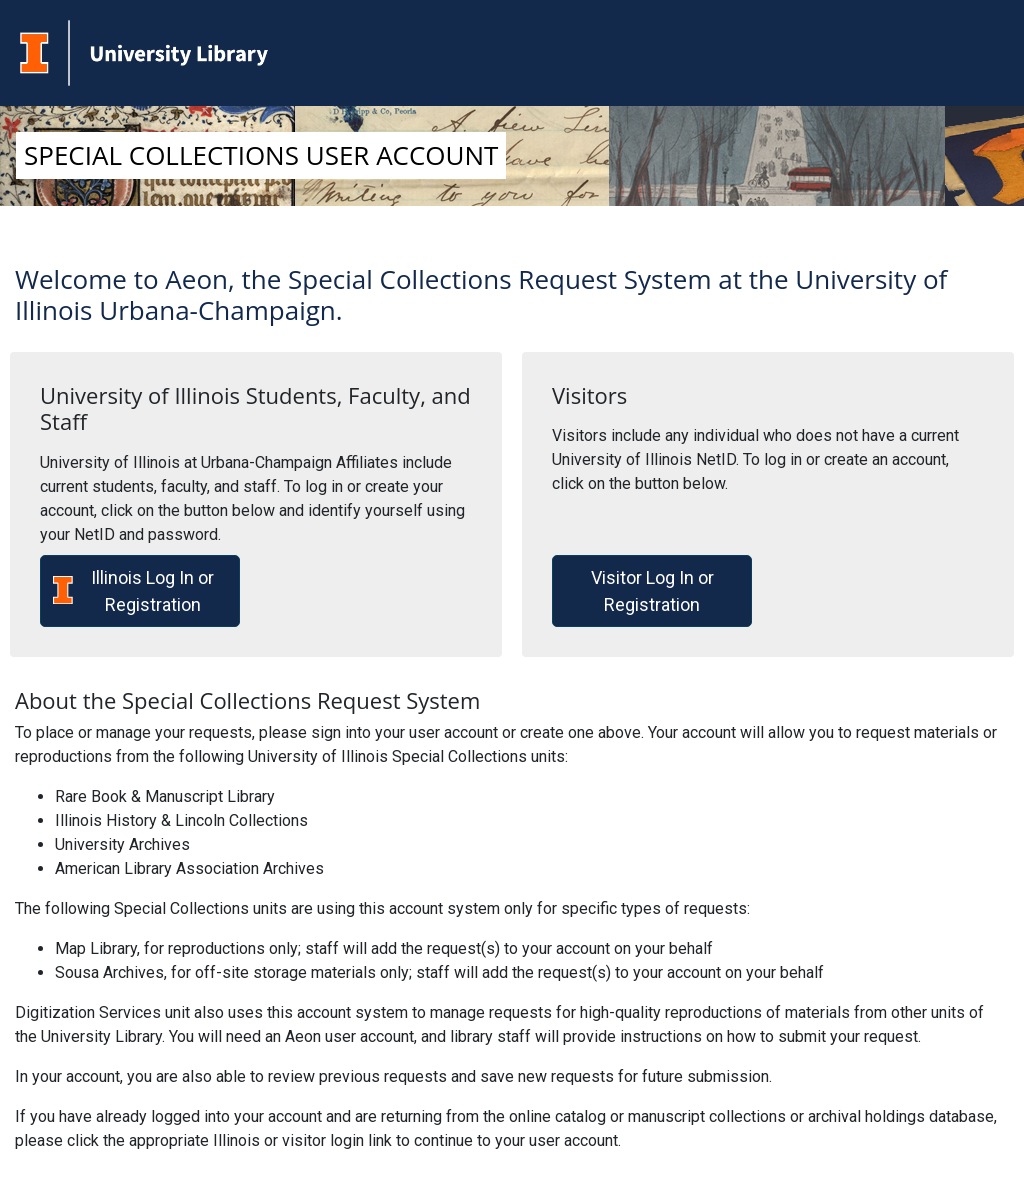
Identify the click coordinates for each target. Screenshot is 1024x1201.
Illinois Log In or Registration (133, 591)
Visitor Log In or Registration (652, 591)
